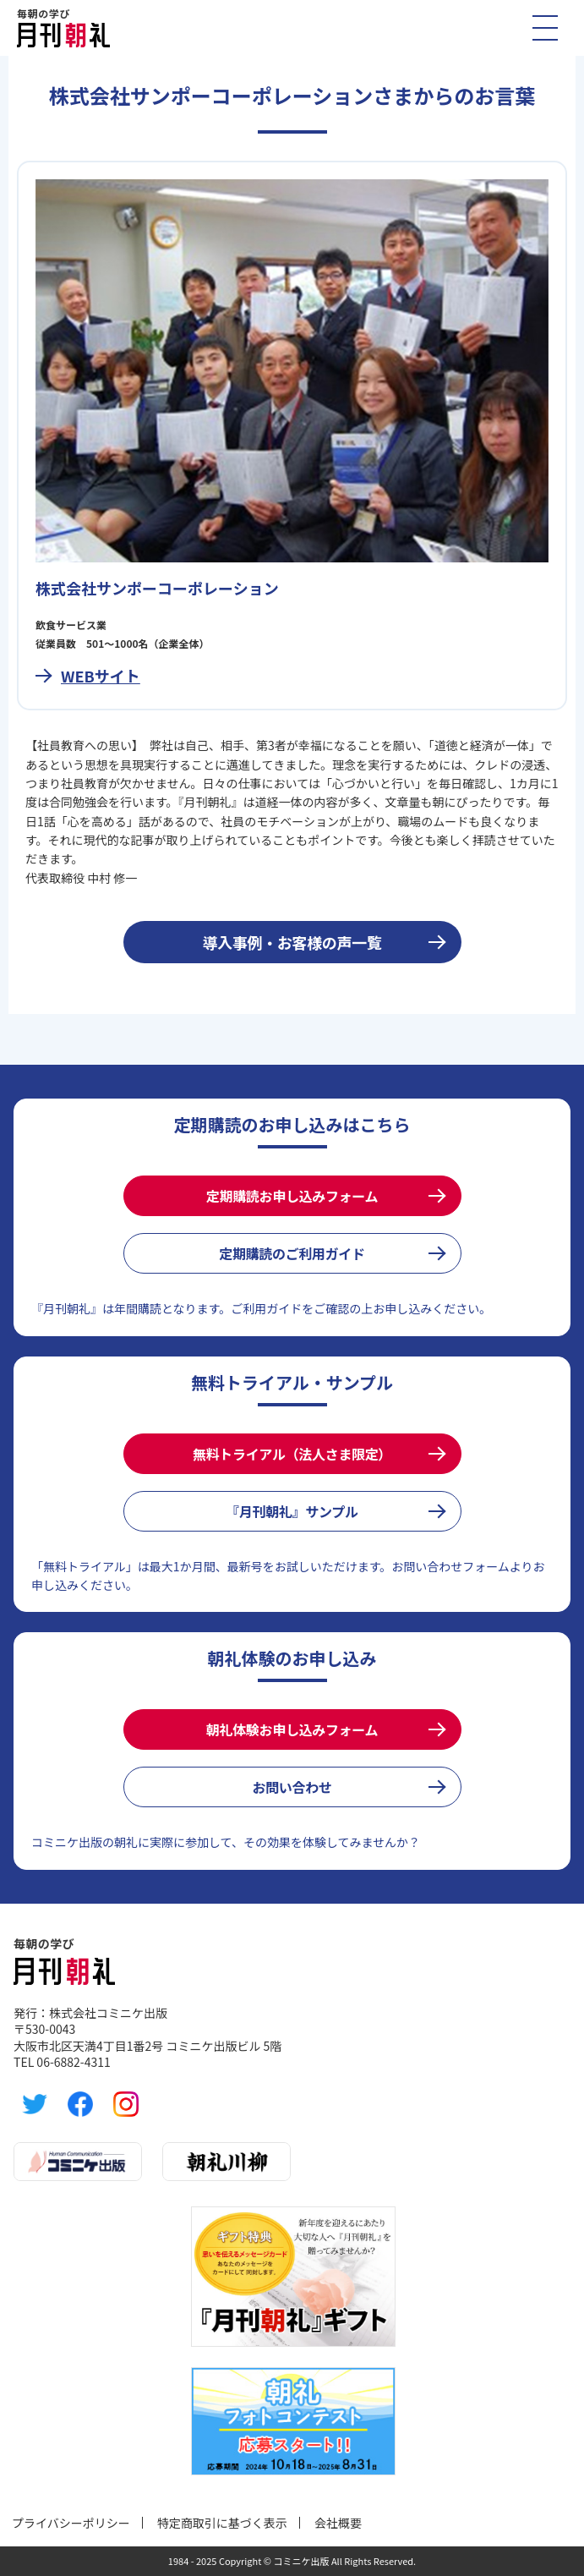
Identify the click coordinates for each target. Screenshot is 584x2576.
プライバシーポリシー (71, 2522)
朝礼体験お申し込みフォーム (292, 1729)
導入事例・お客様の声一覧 (292, 942)
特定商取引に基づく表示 (222, 2522)
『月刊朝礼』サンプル (291, 1511)
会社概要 (338, 2522)
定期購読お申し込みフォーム (292, 1196)
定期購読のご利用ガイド (291, 1253)
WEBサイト (100, 676)
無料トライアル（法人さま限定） (292, 1454)
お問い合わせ (291, 1787)
